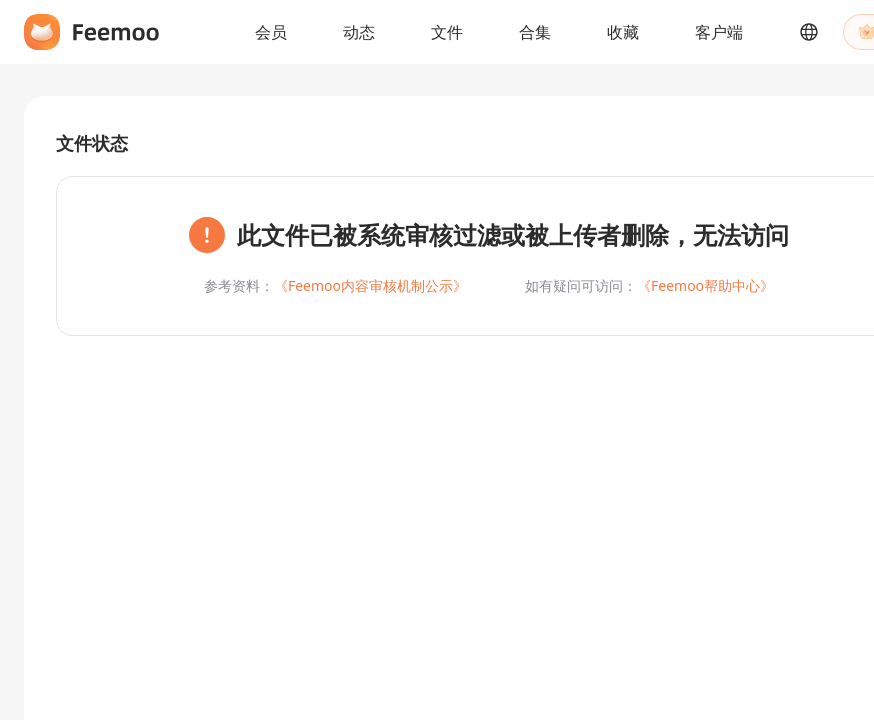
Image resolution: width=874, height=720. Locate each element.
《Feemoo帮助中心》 (705, 285)
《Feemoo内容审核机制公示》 (370, 285)
